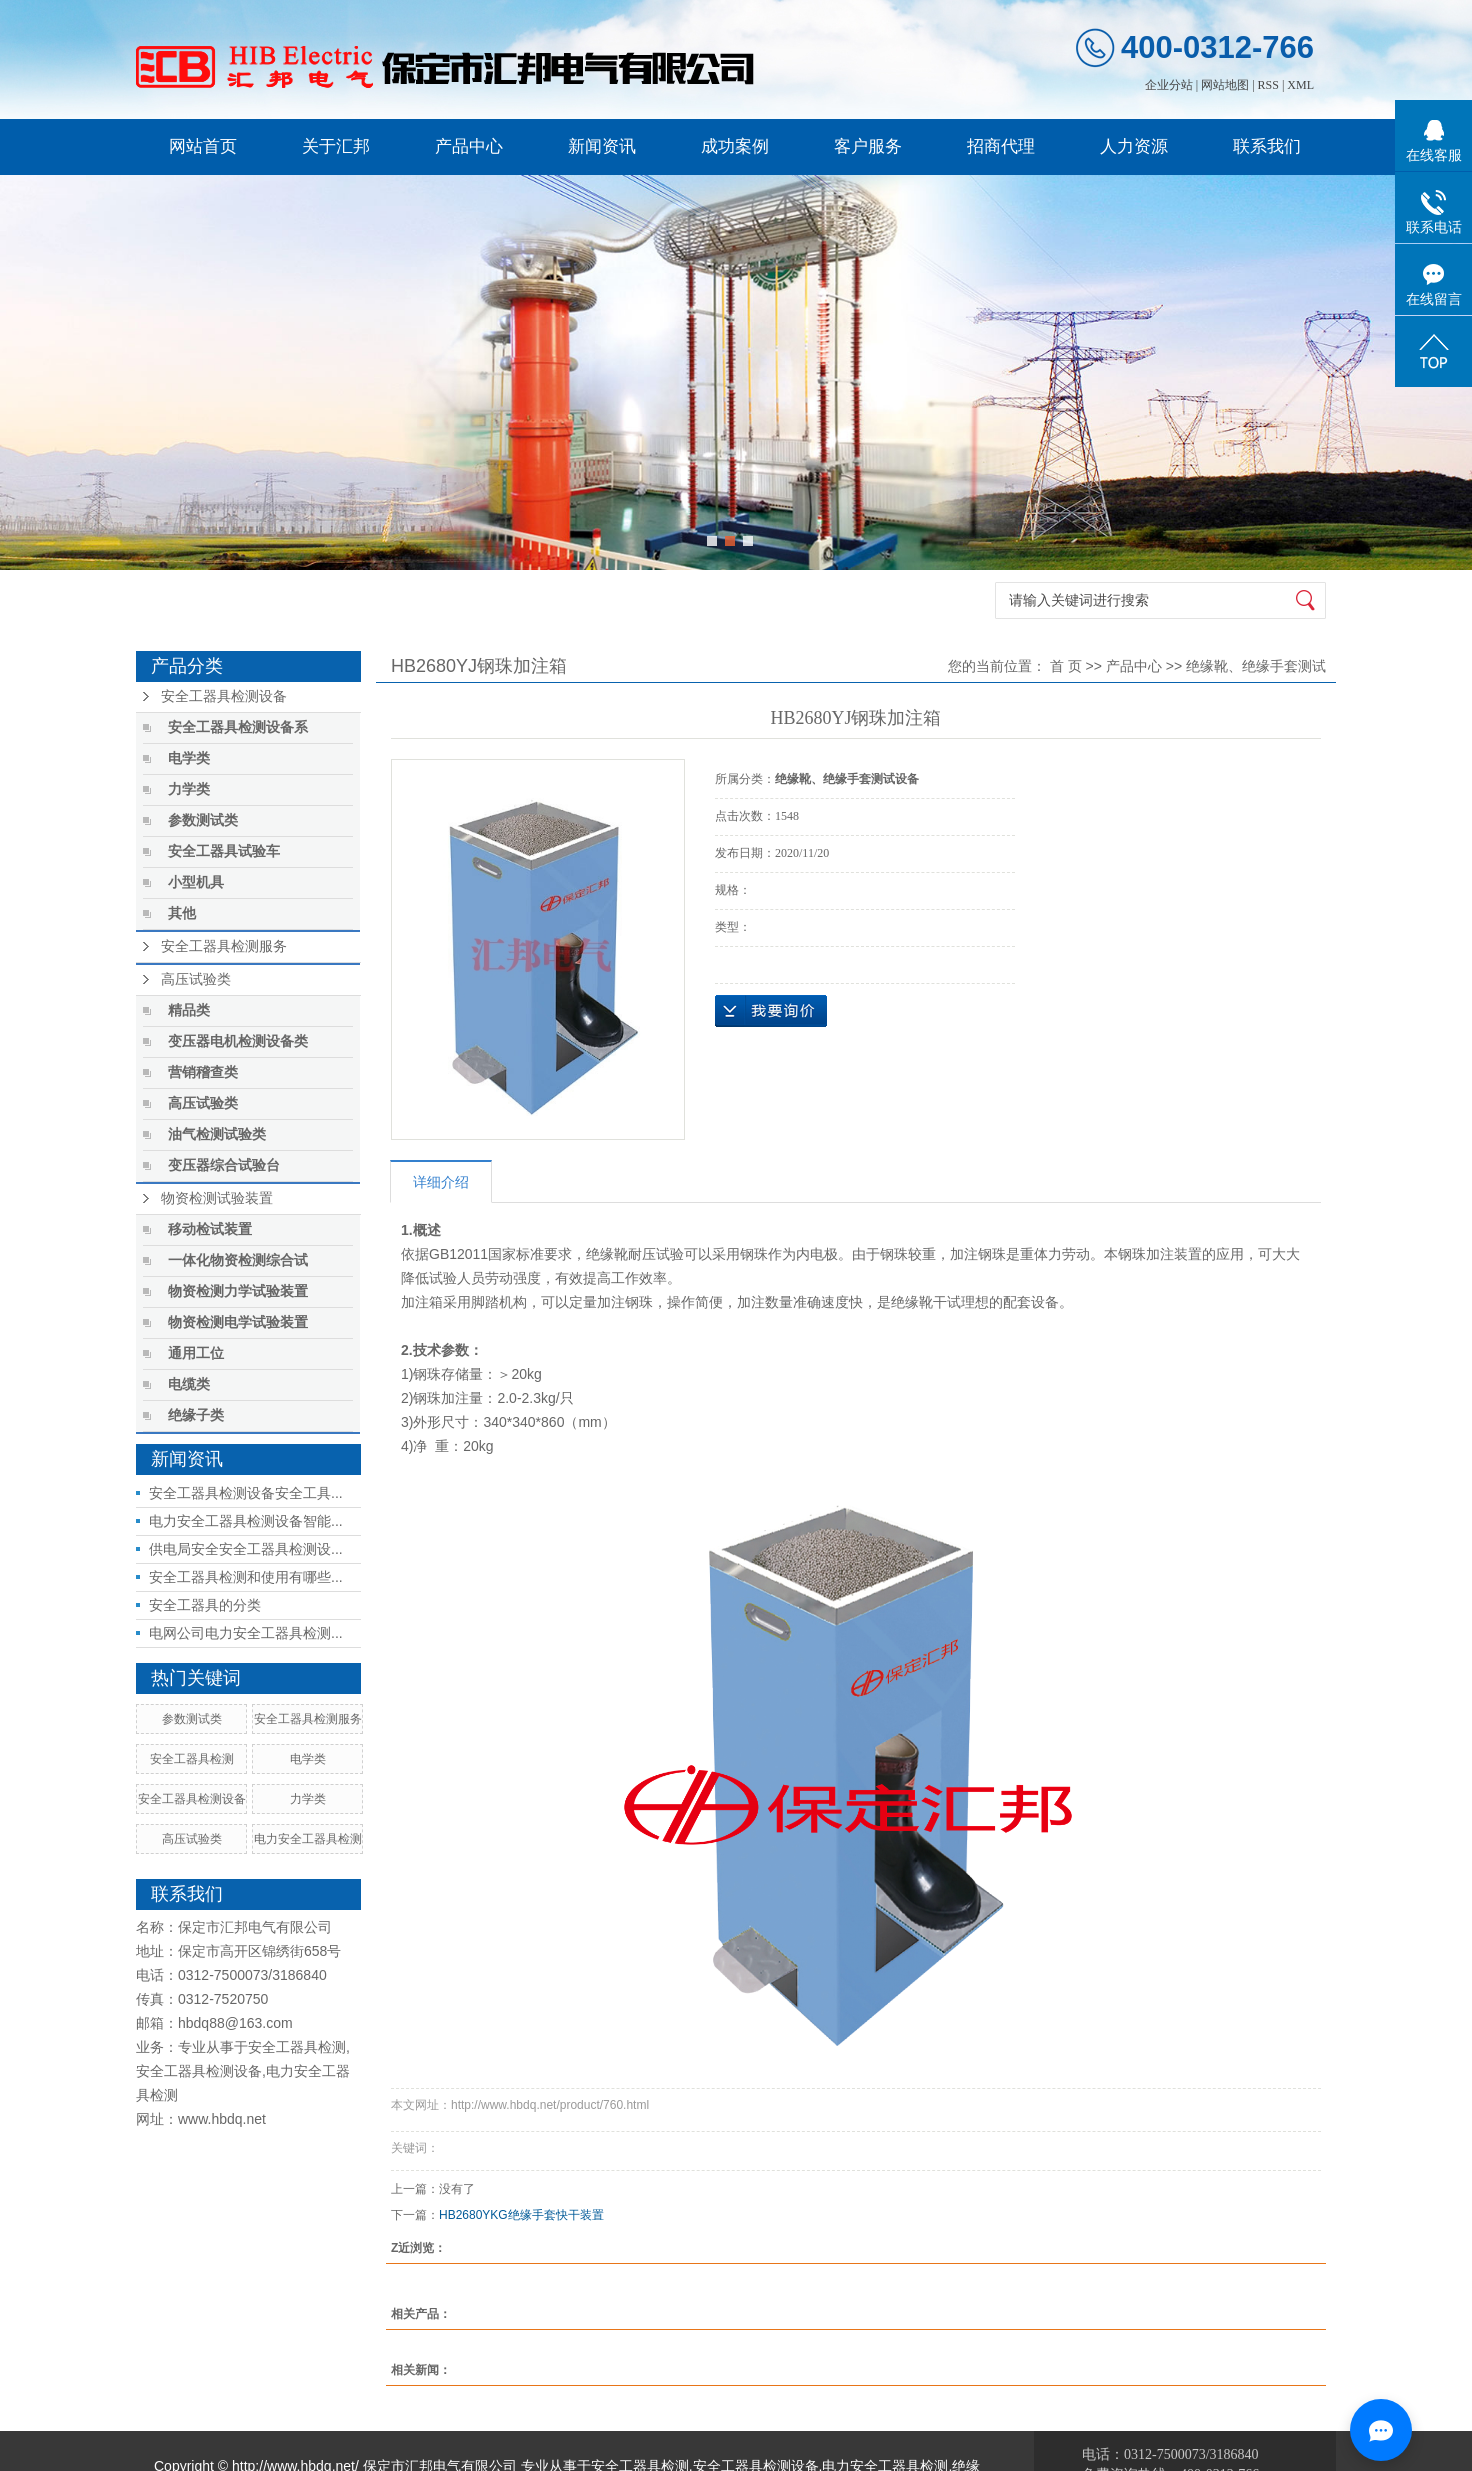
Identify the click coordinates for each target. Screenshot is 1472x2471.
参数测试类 (203, 820)
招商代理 (1001, 146)
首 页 (1066, 666)
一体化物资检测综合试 (238, 1260)
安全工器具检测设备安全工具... (246, 1493)
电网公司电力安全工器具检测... (246, 1633)
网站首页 (203, 146)
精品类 (189, 1010)
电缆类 (189, 1384)
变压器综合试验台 (224, 1165)
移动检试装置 (210, 1229)
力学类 (189, 789)
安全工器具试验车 (224, 851)
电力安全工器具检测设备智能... (246, 1521)
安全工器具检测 (192, 1759)
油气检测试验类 (217, 1134)
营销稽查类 (203, 1072)
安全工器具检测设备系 (238, 727)
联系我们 (1267, 146)
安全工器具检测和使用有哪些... (246, 1577)
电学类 (189, 758)
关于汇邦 (336, 146)
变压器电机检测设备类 (238, 1041)
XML (1300, 85)
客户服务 (868, 146)
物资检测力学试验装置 (238, 1291)
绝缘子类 (196, 1415)
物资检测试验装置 (217, 1198)
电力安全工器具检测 (308, 1839)
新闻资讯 (602, 146)
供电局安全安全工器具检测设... (246, 1549)
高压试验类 (196, 979)
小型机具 (196, 882)
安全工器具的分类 (205, 1605)
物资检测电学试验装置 (238, 1322)
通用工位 (196, 1353)
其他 (182, 913)
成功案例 (735, 146)
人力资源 (1134, 146)
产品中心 (469, 146)
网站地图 (1225, 85)
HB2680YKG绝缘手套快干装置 (521, 2215)
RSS (1268, 85)
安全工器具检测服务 (224, 946)
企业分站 (1169, 85)
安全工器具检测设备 (224, 696)
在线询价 (771, 1011)
